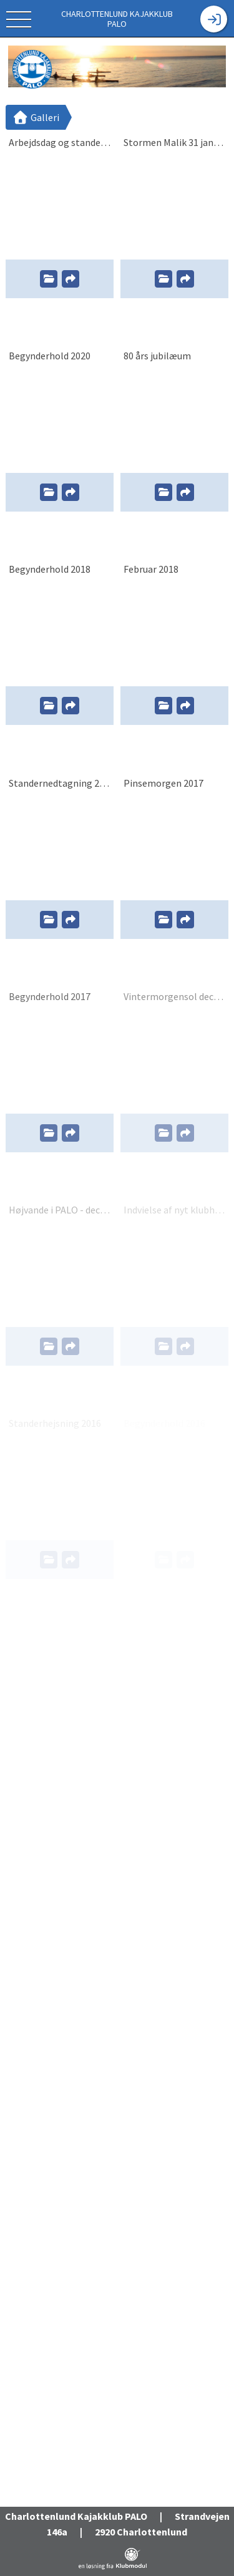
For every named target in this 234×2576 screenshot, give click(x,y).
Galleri (35, 117)
